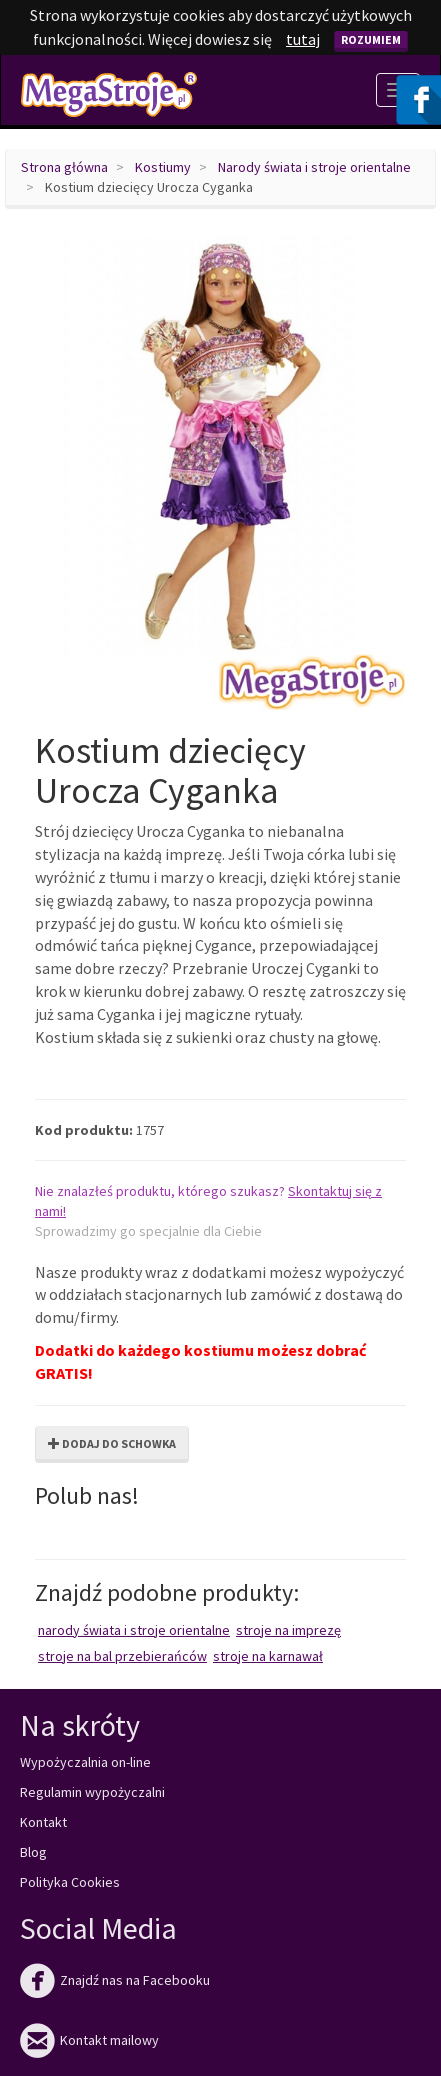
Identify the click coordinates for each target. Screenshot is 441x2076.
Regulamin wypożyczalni (92, 1792)
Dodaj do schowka (112, 1443)
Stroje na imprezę (288, 1630)
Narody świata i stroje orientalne (314, 167)
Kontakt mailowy (89, 2040)
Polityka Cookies (70, 1882)
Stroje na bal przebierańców (122, 1656)
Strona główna (64, 167)
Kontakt (43, 1822)
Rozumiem (371, 39)
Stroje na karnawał (268, 1656)
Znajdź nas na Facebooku (115, 1980)
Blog (33, 1852)
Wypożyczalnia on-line (85, 1762)
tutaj (303, 39)
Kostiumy (163, 167)
